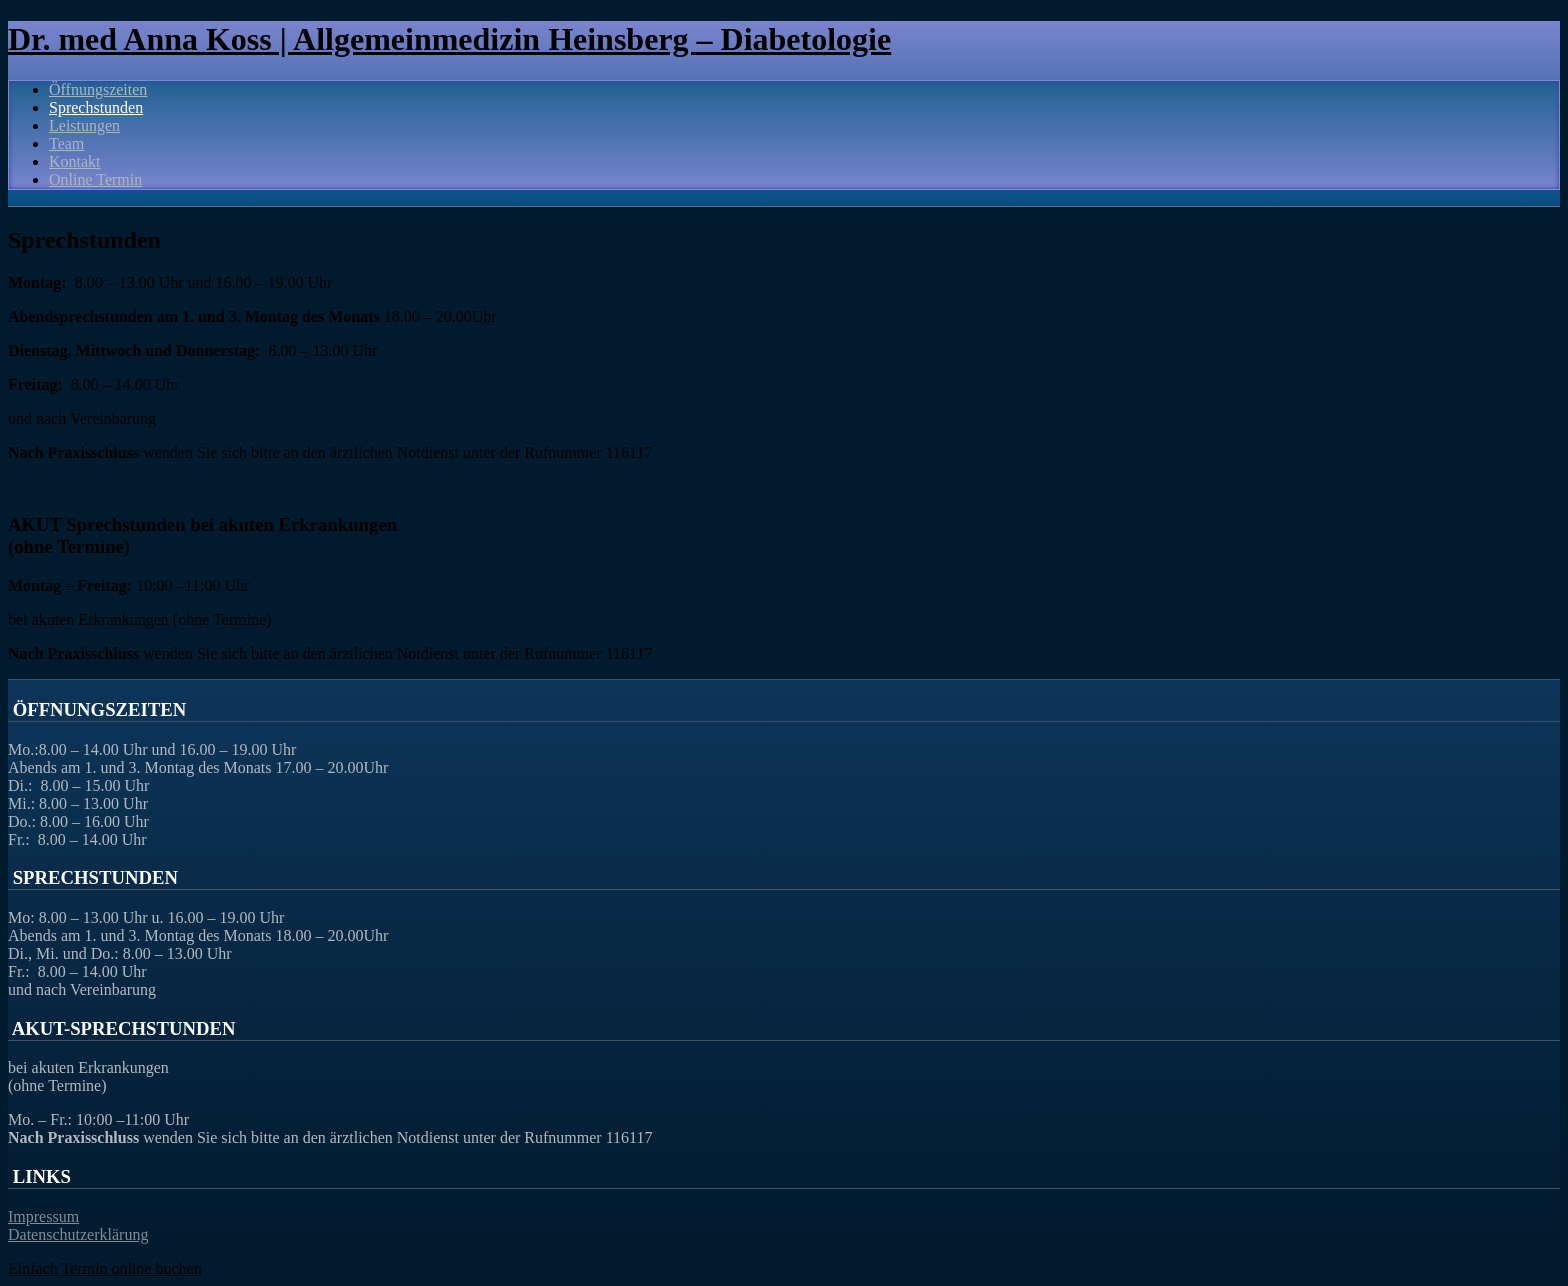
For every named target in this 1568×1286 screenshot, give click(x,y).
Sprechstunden (96, 107)
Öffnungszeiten (98, 89)
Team (66, 143)
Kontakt (75, 161)
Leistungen (84, 125)
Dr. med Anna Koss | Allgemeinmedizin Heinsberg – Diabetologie (449, 39)
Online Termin (95, 179)
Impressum (43, 1216)
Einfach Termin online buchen (105, 1268)
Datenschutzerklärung (78, 1234)
